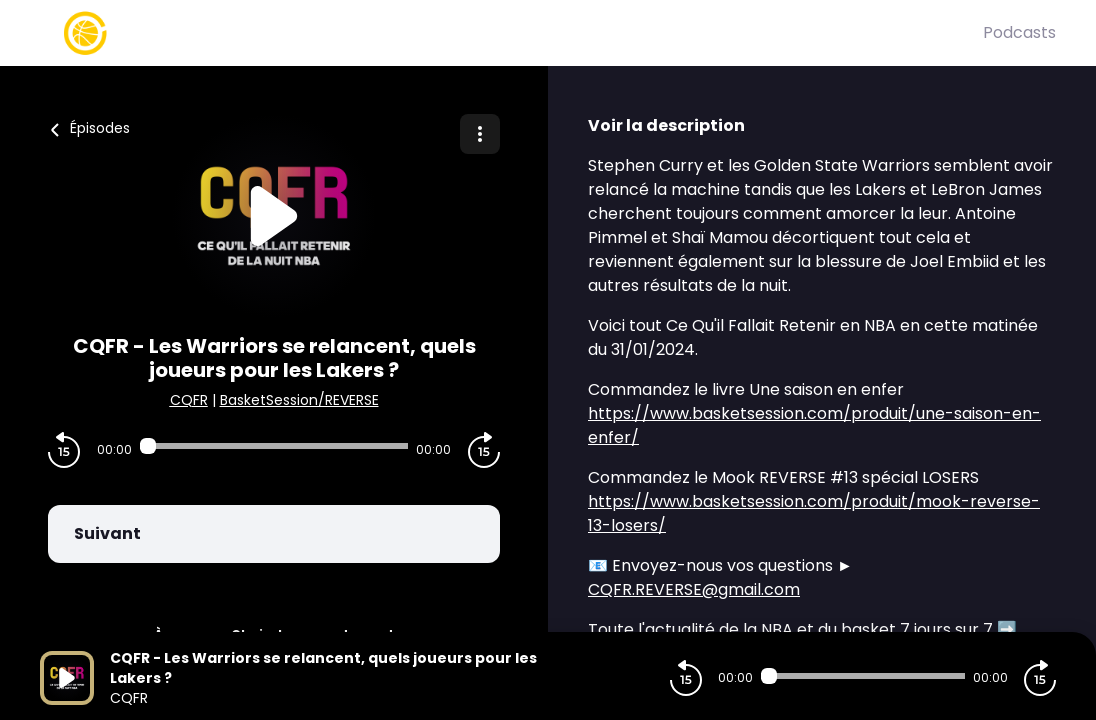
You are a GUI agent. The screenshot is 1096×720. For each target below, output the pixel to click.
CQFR (189, 400)
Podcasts (1019, 32)
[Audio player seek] (274, 446)
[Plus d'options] (480, 134)
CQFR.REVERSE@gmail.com (694, 589)
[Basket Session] (511, 33)
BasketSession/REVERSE (299, 400)
